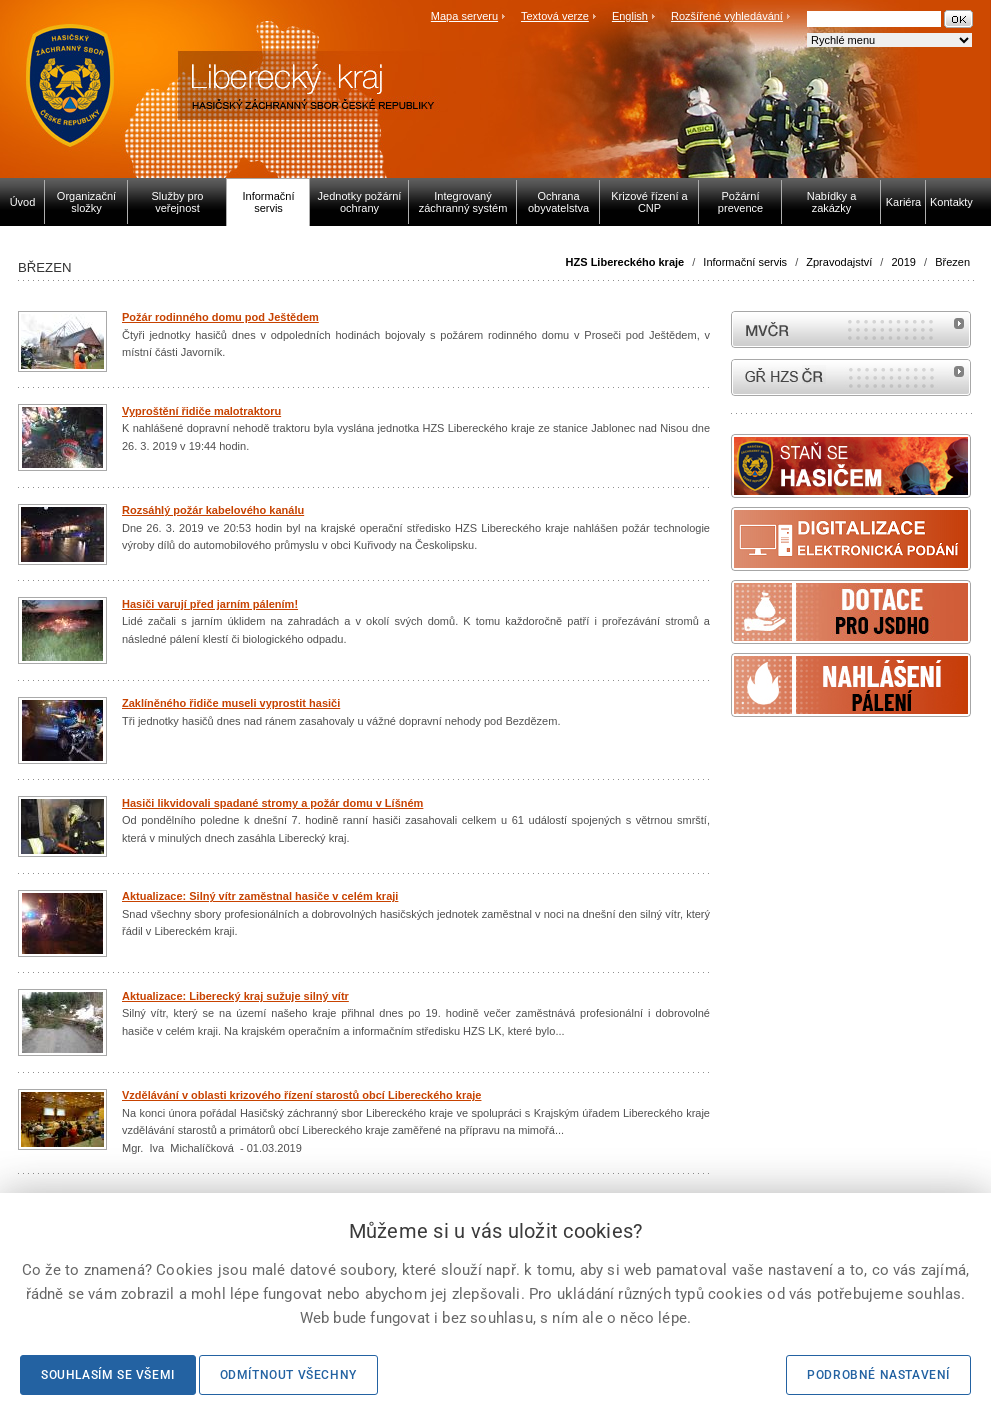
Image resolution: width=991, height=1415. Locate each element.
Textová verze (555, 16)
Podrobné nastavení (878, 1375)
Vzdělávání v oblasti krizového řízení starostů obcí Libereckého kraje (301, 1095)
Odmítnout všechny (288, 1375)
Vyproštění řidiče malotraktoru (201, 411)
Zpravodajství (839, 262)
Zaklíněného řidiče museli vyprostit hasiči (231, 703)
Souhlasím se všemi (108, 1375)
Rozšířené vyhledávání (727, 16)
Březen (952, 262)
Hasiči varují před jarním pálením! (210, 604)
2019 (903, 262)
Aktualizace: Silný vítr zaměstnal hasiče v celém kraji (260, 896)
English (630, 16)
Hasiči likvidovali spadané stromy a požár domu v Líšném (272, 803)
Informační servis (745, 262)
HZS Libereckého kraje (625, 262)
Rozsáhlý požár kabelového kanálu (213, 510)
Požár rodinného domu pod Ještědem (220, 317)
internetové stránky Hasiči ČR (851, 377)
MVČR (851, 329)
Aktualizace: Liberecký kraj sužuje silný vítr (235, 996)
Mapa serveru (464, 16)
